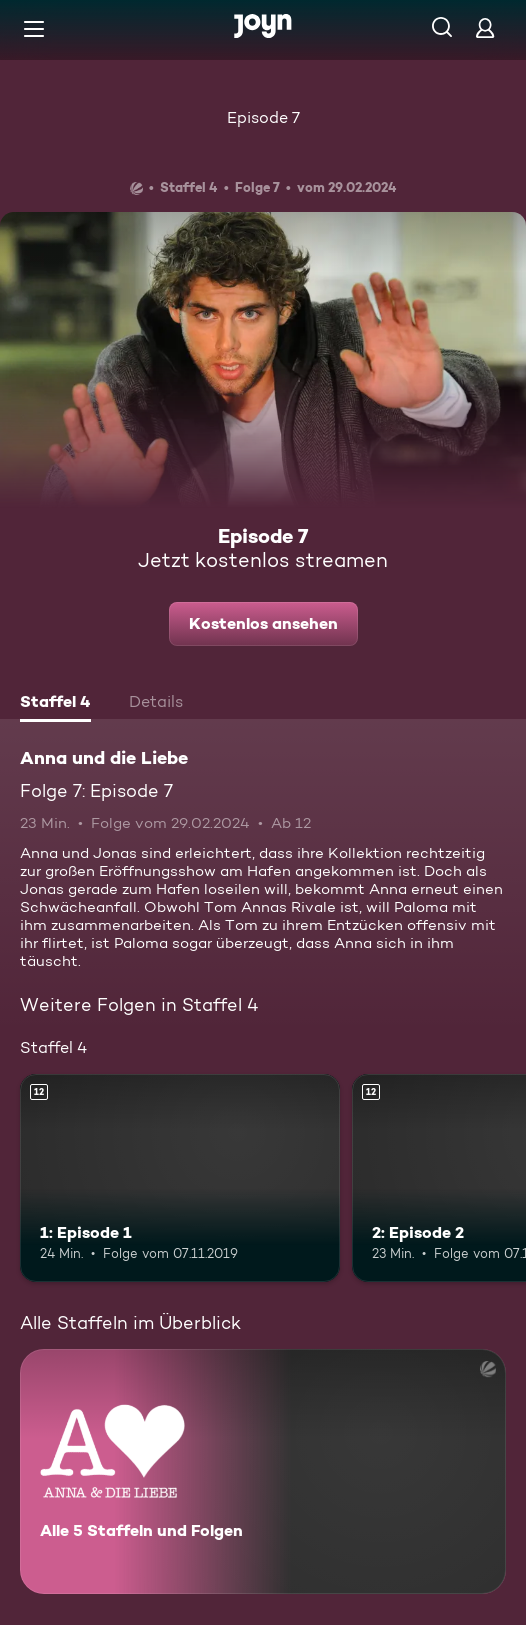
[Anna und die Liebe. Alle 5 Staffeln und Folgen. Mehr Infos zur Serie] (263, 1471)
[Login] (485, 27)
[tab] (55, 704)
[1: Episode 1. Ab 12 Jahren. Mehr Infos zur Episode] (180, 1178)
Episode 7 (263, 117)
